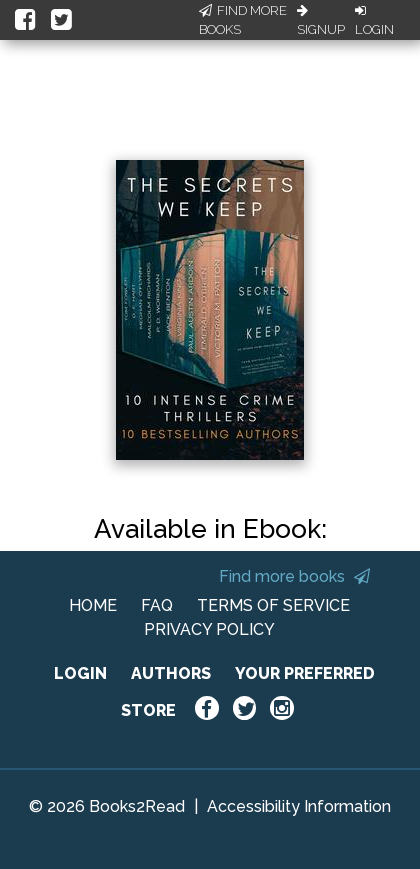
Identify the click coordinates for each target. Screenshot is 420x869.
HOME (93, 605)
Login (374, 21)
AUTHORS (171, 673)
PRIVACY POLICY (209, 629)
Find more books (294, 576)
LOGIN (80, 673)
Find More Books (243, 20)
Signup (321, 21)
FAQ (157, 605)
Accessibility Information (299, 806)
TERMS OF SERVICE (273, 605)
